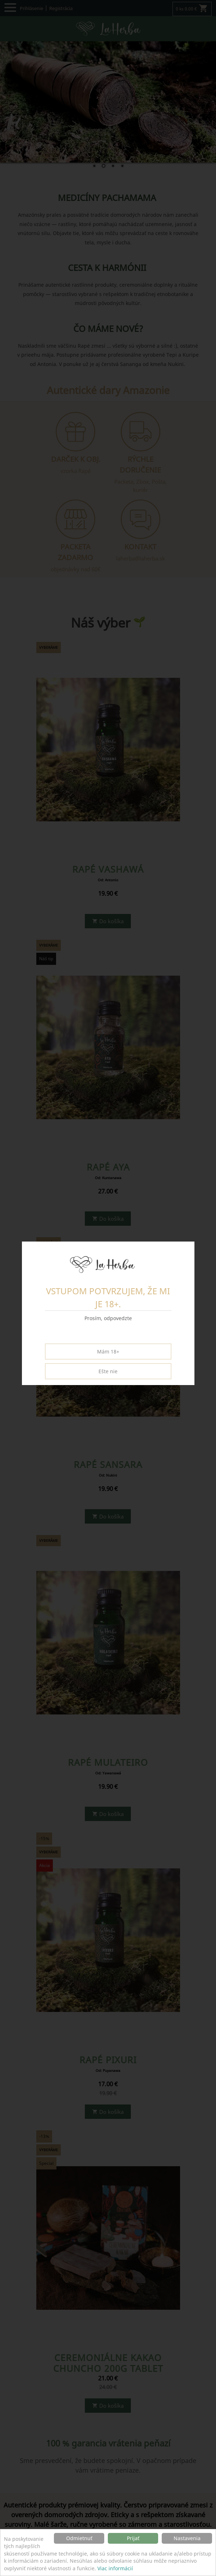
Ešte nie (108, 1371)
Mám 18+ (108, 1351)
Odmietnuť (79, 2538)
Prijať (133, 2538)
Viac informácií (115, 2568)
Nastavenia (187, 2538)
